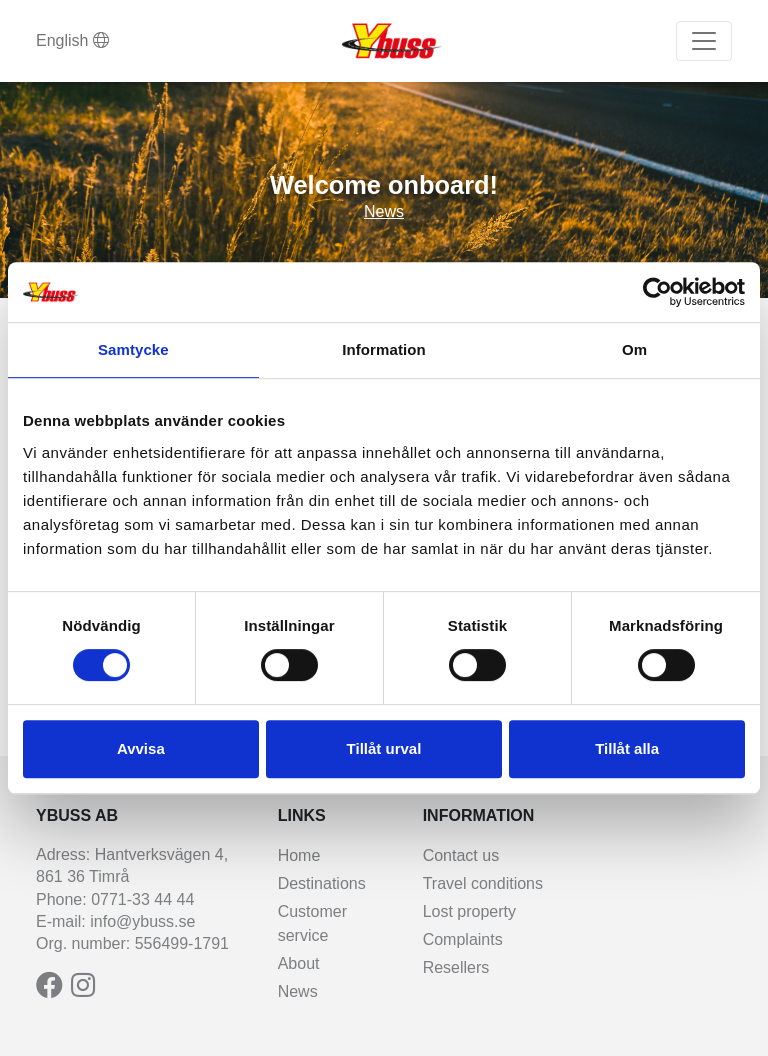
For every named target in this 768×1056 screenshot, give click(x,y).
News (384, 211)
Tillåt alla (627, 748)
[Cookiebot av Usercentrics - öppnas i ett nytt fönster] (657, 292)
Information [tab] (384, 349)
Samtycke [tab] (133, 349)
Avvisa (141, 748)
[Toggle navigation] (704, 41)
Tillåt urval (384, 748)
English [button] (72, 40)
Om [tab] (634, 349)
